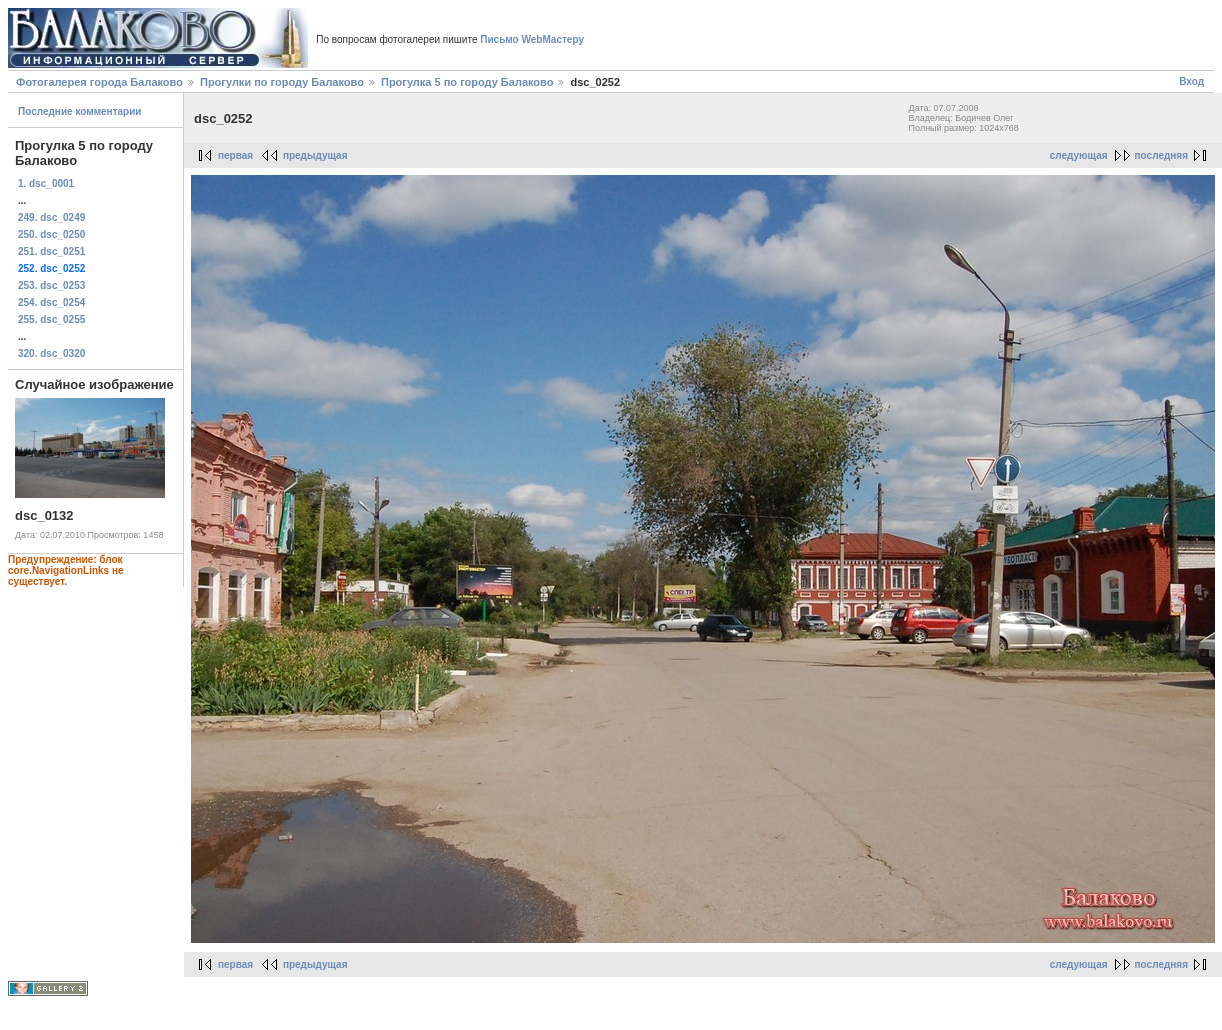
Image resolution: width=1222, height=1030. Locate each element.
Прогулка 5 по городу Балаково (467, 82)
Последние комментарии (80, 111)
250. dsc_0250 (51, 234)
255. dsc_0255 (51, 319)
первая (235, 155)
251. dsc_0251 (51, 251)
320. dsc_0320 (51, 353)
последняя (1161, 155)
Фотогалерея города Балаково (99, 82)
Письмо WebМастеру (532, 39)
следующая (1079, 155)
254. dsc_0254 (51, 302)
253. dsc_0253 (51, 285)
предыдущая (315, 155)
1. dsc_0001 (46, 183)
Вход (1191, 81)
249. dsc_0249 (51, 217)
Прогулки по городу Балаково (282, 82)
